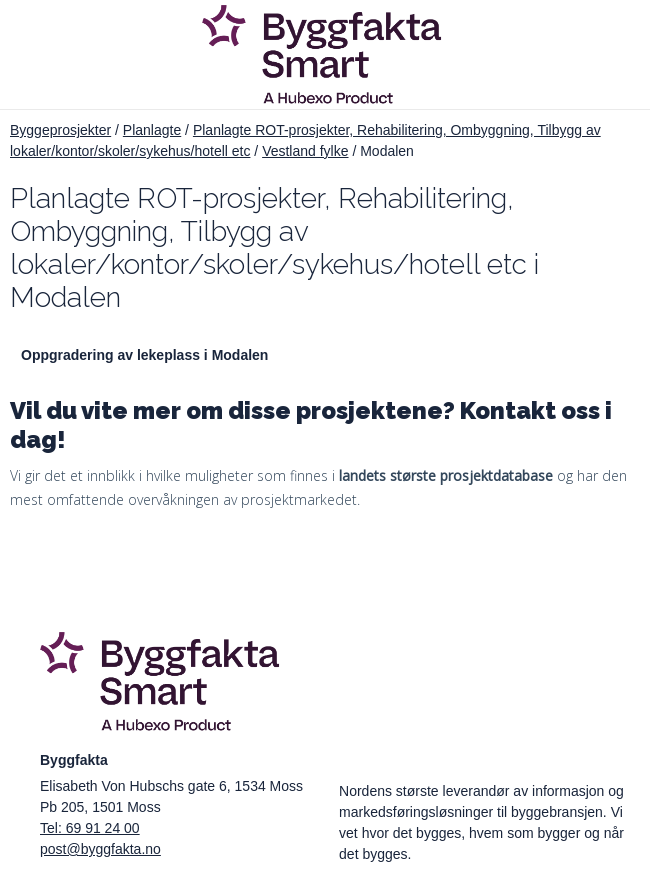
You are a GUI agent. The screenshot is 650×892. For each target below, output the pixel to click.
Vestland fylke (305, 151)
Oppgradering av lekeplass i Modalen (144, 355)
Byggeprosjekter (60, 130)
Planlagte (152, 130)
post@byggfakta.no (100, 849)
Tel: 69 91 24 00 (90, 828)
